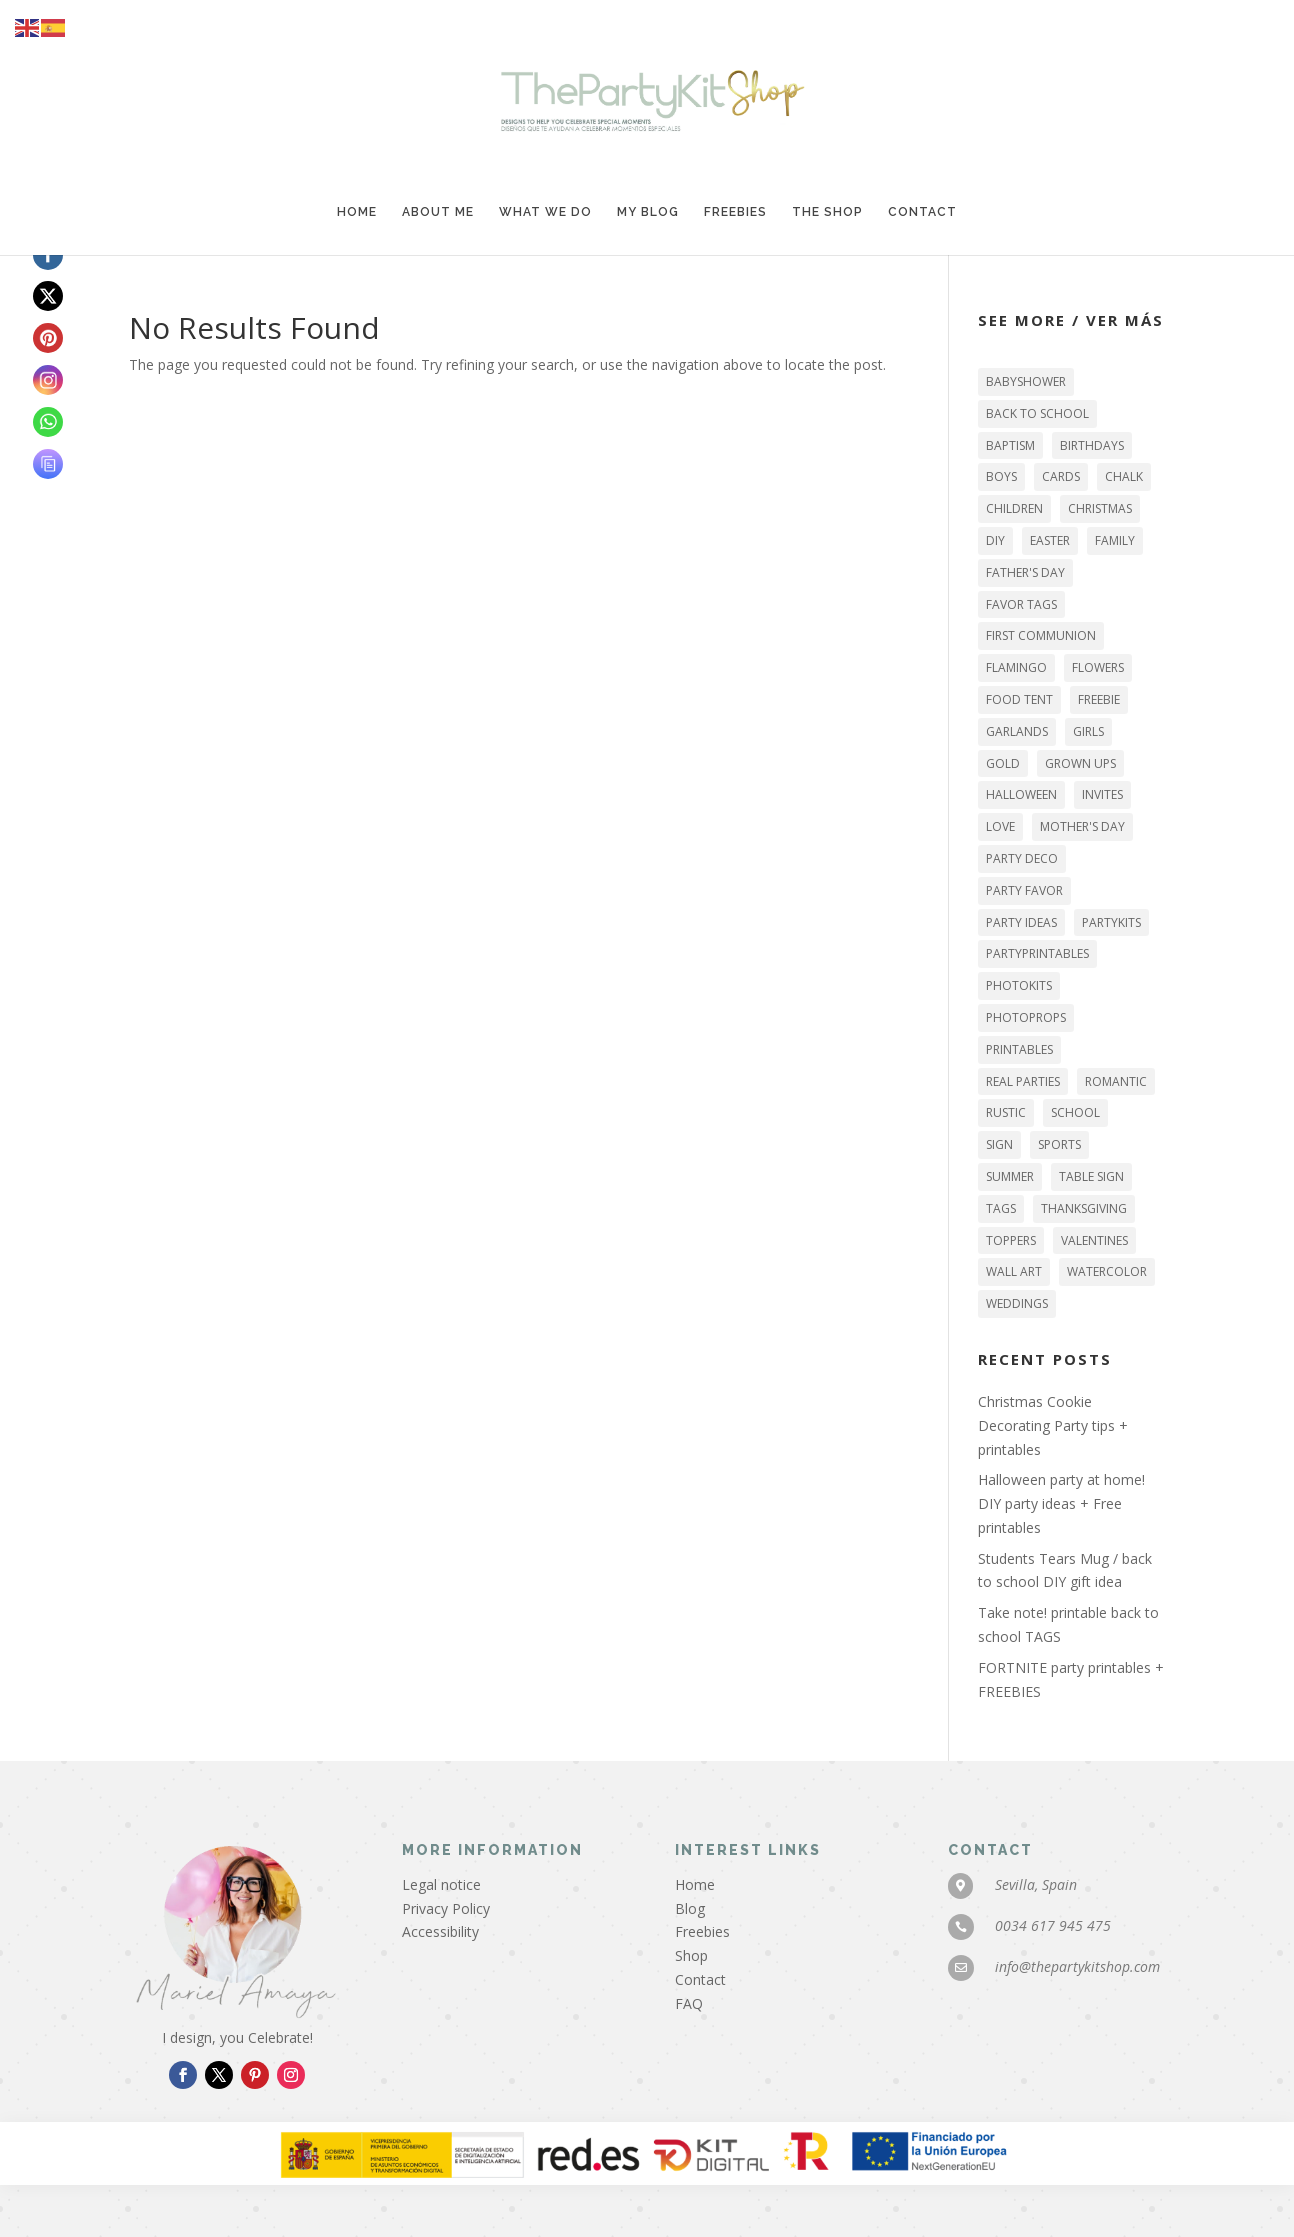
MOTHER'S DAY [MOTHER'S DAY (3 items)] (1082, 826)
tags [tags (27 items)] (1001, 1208)
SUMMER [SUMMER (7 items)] (1010, 1176)
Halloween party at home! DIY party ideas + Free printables (1061, 1503)
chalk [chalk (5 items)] (1124, 476)
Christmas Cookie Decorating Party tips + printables (1053, 1425)
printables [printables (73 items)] (1019, 1049)
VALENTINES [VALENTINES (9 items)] (1094, 1240)
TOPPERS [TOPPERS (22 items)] (1011, 1240)
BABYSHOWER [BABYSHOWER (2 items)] (1026, 381)
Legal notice (441, 1884)
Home (357, 212)
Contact (922, 212)
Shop (691, 1955)
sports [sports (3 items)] (1059, 1144)
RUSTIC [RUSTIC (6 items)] (1006, 1112)
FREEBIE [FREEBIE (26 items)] (1099, 699)
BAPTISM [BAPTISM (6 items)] (1010, 445)
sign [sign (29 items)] (999, 1144)
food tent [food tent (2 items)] (1019, 699)
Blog (690, 1908)
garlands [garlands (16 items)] (1017, 731)
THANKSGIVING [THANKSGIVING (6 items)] (1084, 1208)
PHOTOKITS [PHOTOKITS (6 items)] (1019, 985)
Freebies (735, 212)
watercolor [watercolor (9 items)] (1107, 1271)
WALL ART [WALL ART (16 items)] (1014, 1271)
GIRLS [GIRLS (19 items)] (1088, 731)
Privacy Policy (446, 1908)
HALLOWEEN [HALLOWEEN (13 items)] (1021, 794)
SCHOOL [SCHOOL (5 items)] (1075, 1112)
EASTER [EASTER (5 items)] (1050, 540)
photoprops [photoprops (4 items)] (1026, 1017)
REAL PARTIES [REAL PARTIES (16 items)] (1023, 1081)
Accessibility (440, 1931)
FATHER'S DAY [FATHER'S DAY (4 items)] (1025, 572)
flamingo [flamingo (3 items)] (1016, 667)
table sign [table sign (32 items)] (1091, 1176)
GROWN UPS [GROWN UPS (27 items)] (1080, 763)
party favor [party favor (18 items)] (1024, 890)
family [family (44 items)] (1115, 540)
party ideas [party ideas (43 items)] (1021, 922)
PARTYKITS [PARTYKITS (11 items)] (1111, 922)
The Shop (827, 212)
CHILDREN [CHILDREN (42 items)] (1014, 508)
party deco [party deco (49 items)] (1022, 858)
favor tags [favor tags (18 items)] (1021, 604)
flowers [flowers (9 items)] (1098, 667)
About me (438, 212)
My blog (648, 212)
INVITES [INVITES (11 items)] (1102, 794)
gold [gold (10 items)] (1003, 763)
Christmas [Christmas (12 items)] (1100, 508)
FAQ (689, 2003)
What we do (545, 212)
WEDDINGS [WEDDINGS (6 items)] (1017, 1303)
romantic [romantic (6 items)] (1116, 1081)
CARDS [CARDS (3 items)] (1061, 476)
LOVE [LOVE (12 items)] (1000, 826)
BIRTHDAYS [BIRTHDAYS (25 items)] (1092, 445)
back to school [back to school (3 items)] (1037, 413)
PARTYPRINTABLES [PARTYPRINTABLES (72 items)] (1037, 953)
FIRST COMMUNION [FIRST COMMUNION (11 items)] (1041, 635)
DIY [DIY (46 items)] (995, 540)
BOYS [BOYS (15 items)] (1001, 476)
